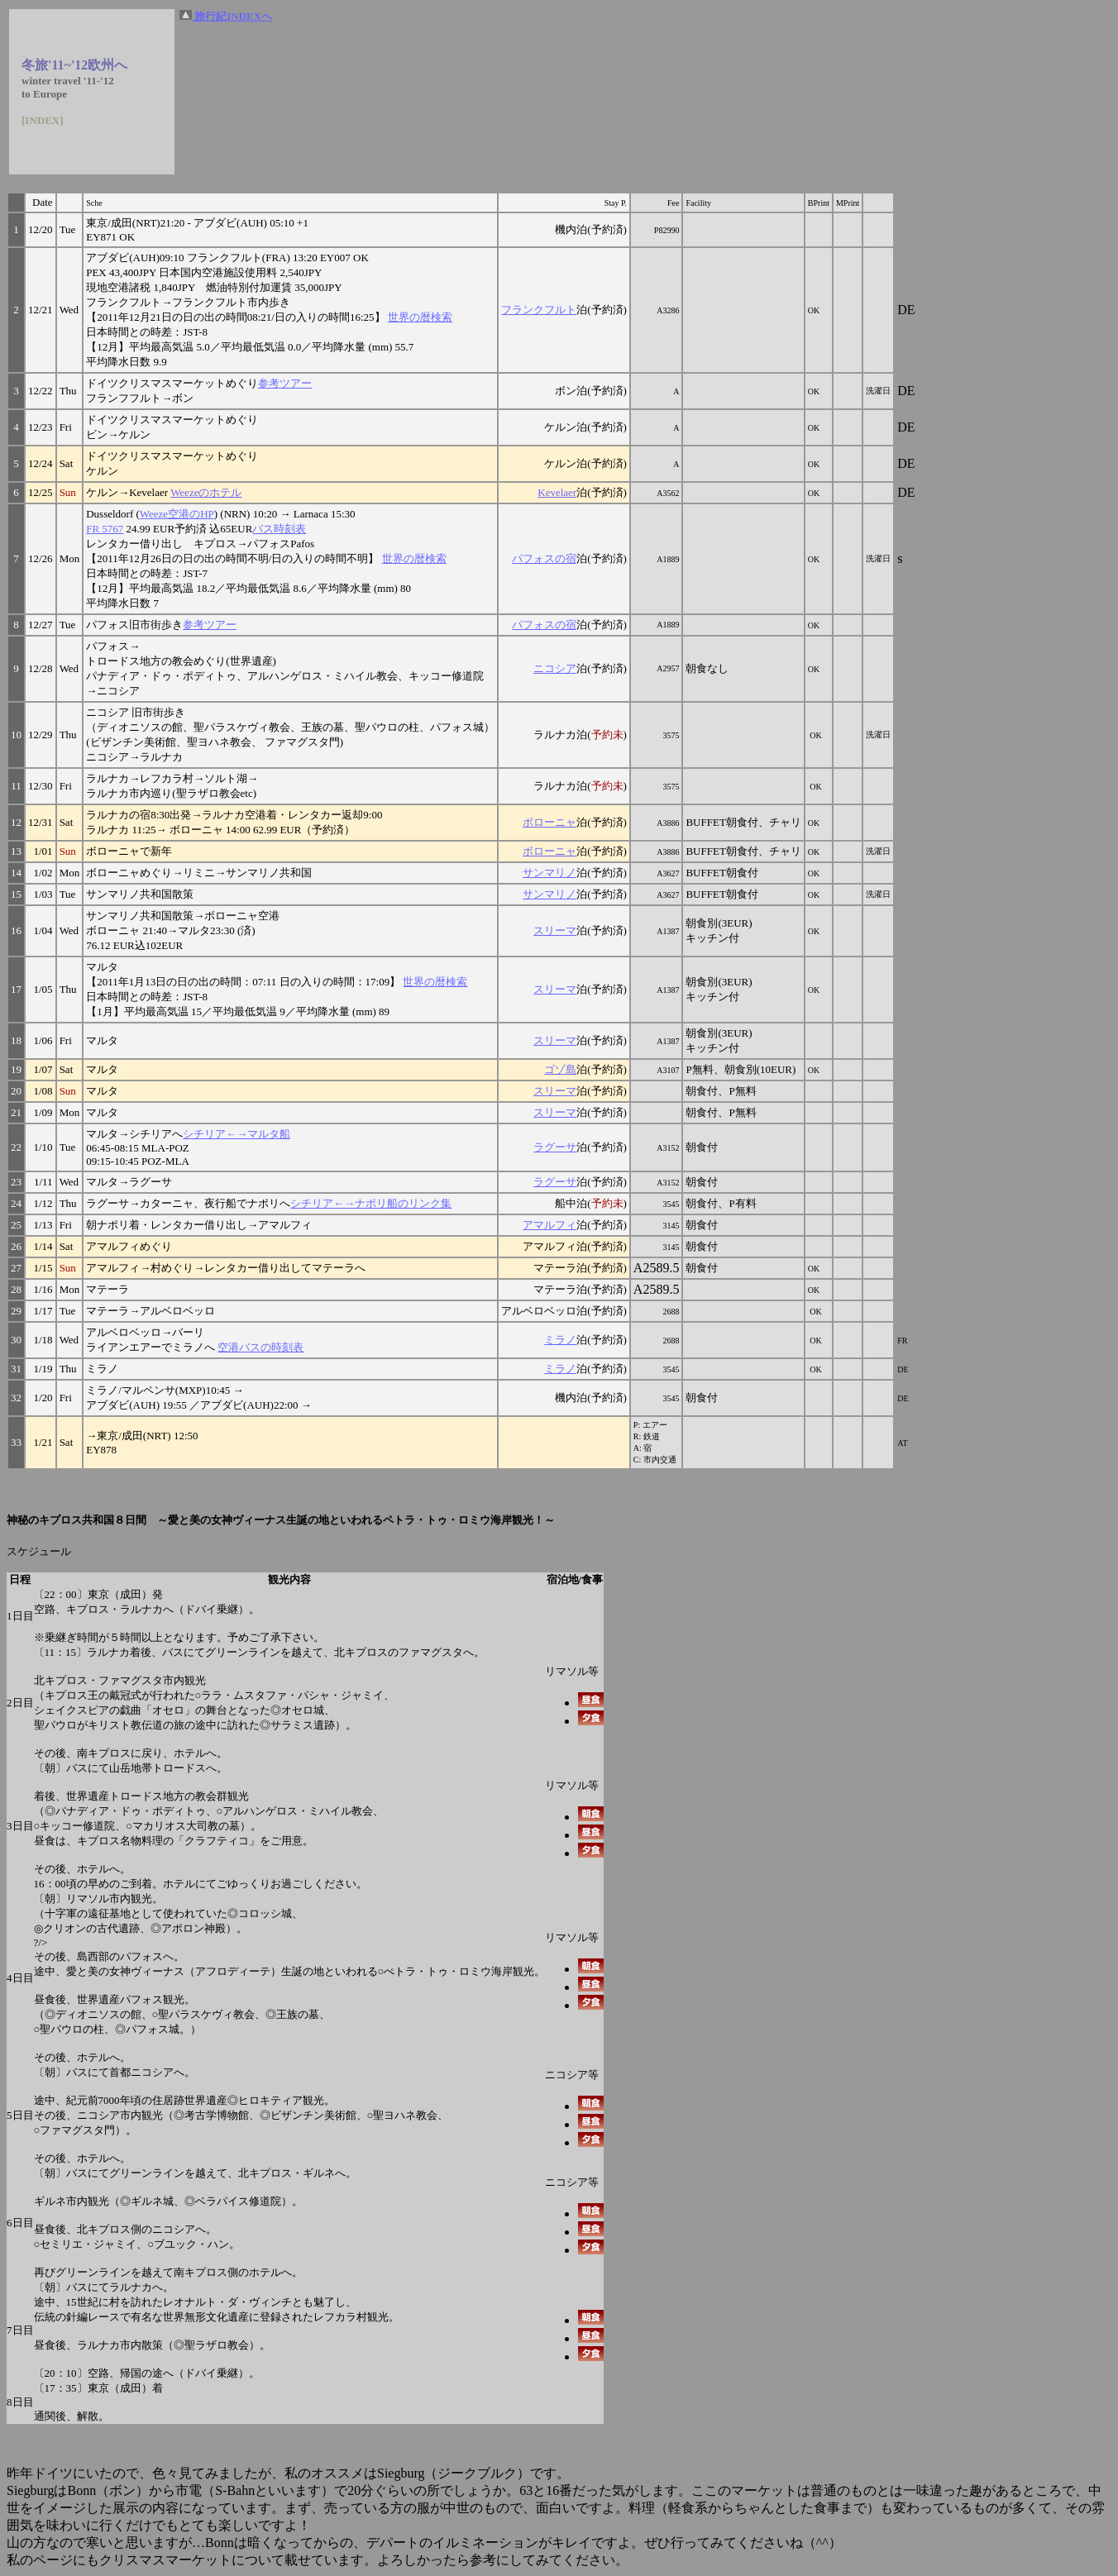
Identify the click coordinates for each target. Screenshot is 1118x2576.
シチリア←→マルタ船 (236, 1134)
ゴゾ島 (560, 1069)
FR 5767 (104, 528)
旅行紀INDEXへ (225, 16)
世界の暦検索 (420, 317)
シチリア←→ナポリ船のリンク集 (371, 1203)
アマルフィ (549, 1225)
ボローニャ (549, 822)
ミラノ (560, 1339)
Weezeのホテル (205, 492)
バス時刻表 (279, 528)
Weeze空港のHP (177, 514)
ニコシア (554, 668)
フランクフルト (538, 309)
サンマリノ (549, 872)
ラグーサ (554, 1147)
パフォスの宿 (544, 558)
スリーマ (554, 930)
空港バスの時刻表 (260, 1347)
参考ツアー (285, 383)
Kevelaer (557, 492)
